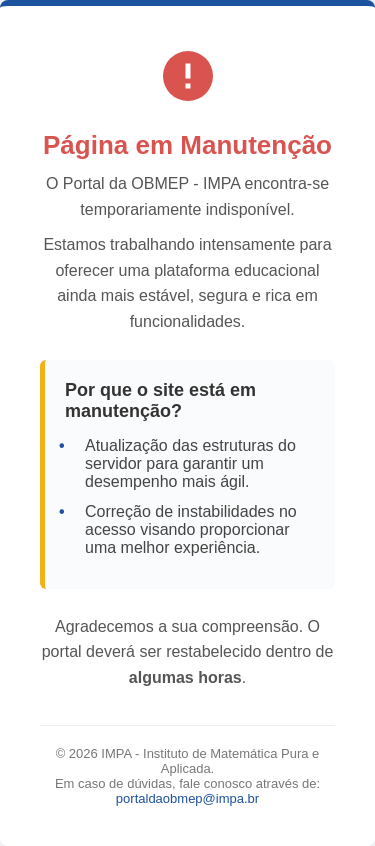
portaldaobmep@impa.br (187, 798)
